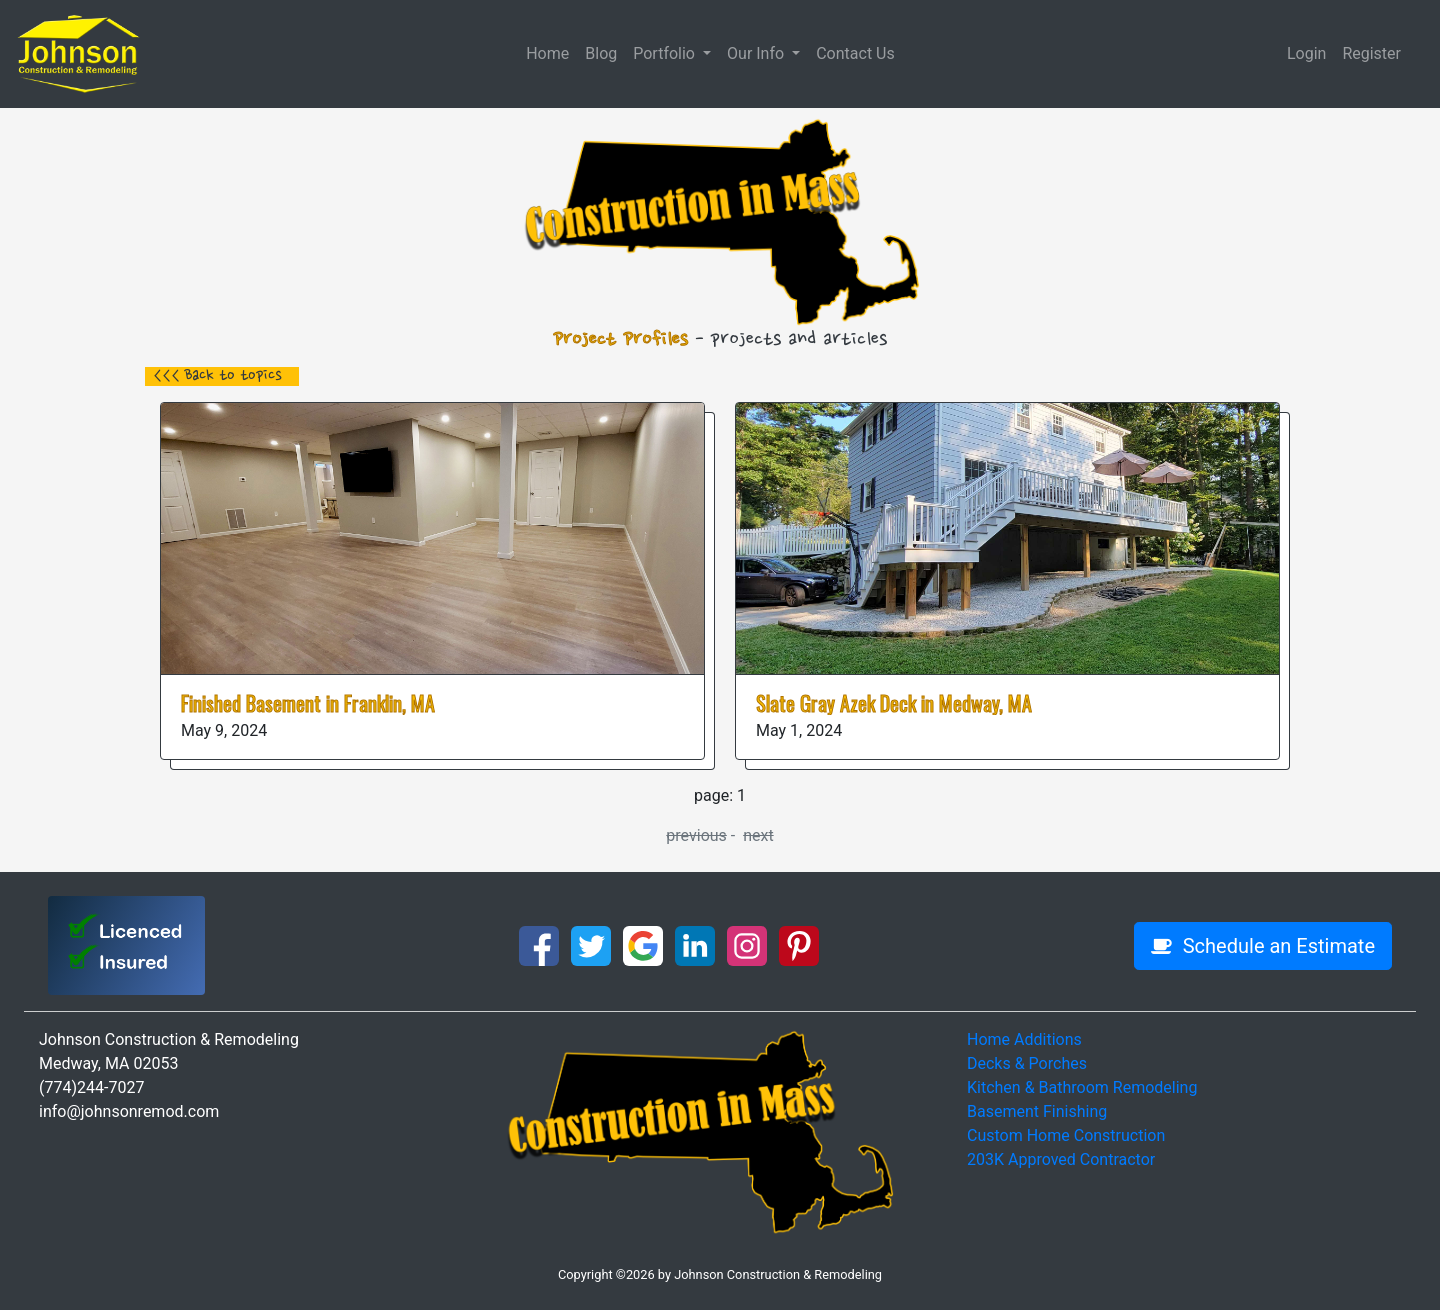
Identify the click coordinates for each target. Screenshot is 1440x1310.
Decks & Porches (1027, 1063)
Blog (601, 53)
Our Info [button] (757, 53)
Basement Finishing (1037, 1111)
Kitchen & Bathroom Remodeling (1082, 1087)
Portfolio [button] (666, 53)
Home (547, 53)
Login (1306, 53)
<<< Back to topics (217, 376)
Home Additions (1024, 1039)
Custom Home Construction (1066, 1135)
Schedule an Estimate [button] (1263, 946)
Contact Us (855, 53)
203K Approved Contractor (1061, 1159)
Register (1371, 53)
